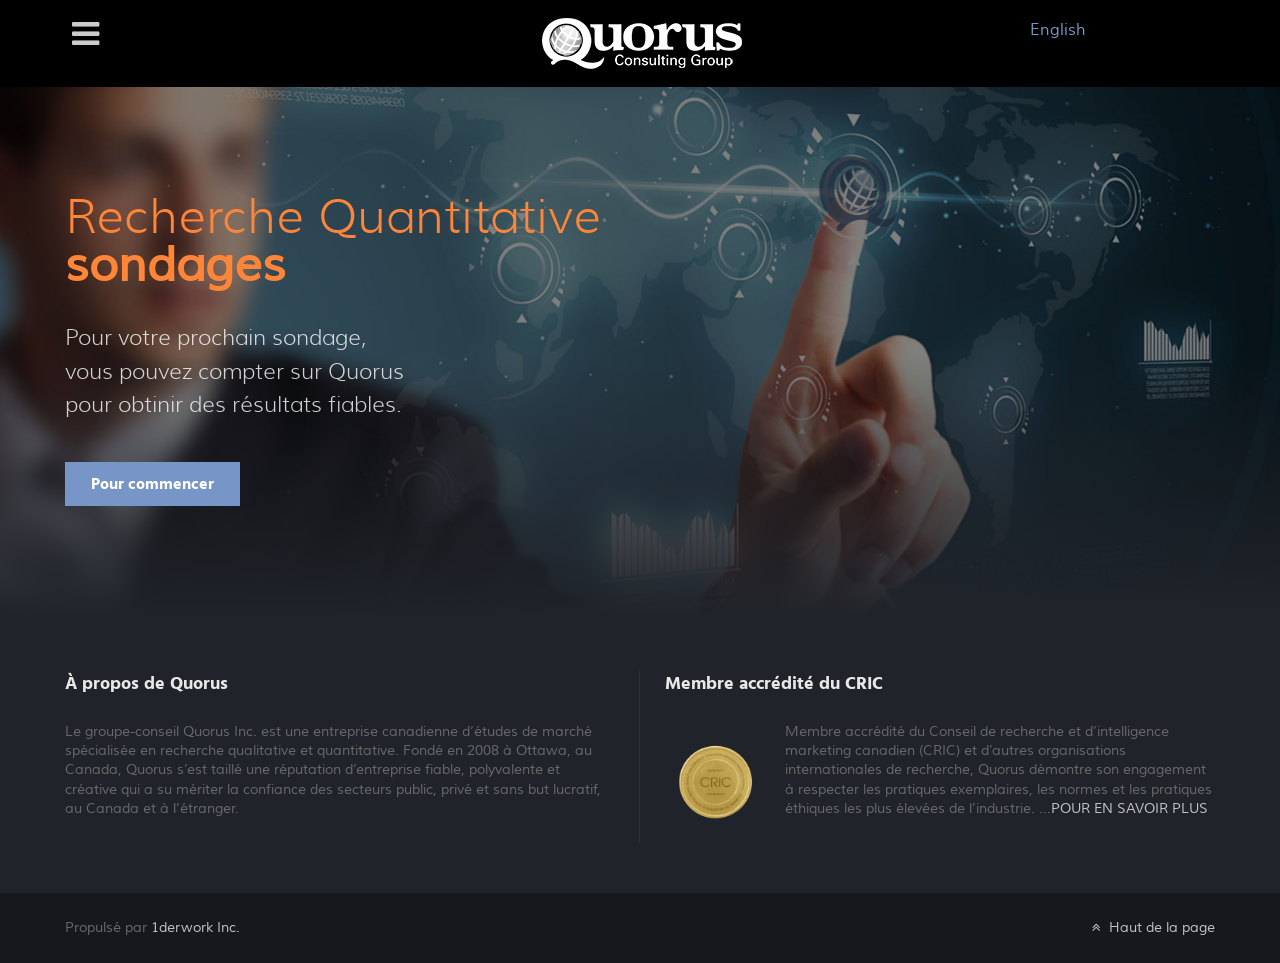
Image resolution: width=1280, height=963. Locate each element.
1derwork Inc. (195, 927)
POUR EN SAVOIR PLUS (1129, 809)
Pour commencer (152, 484)
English (1058, 30)
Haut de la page (1151, 927)
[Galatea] (642, 42)
